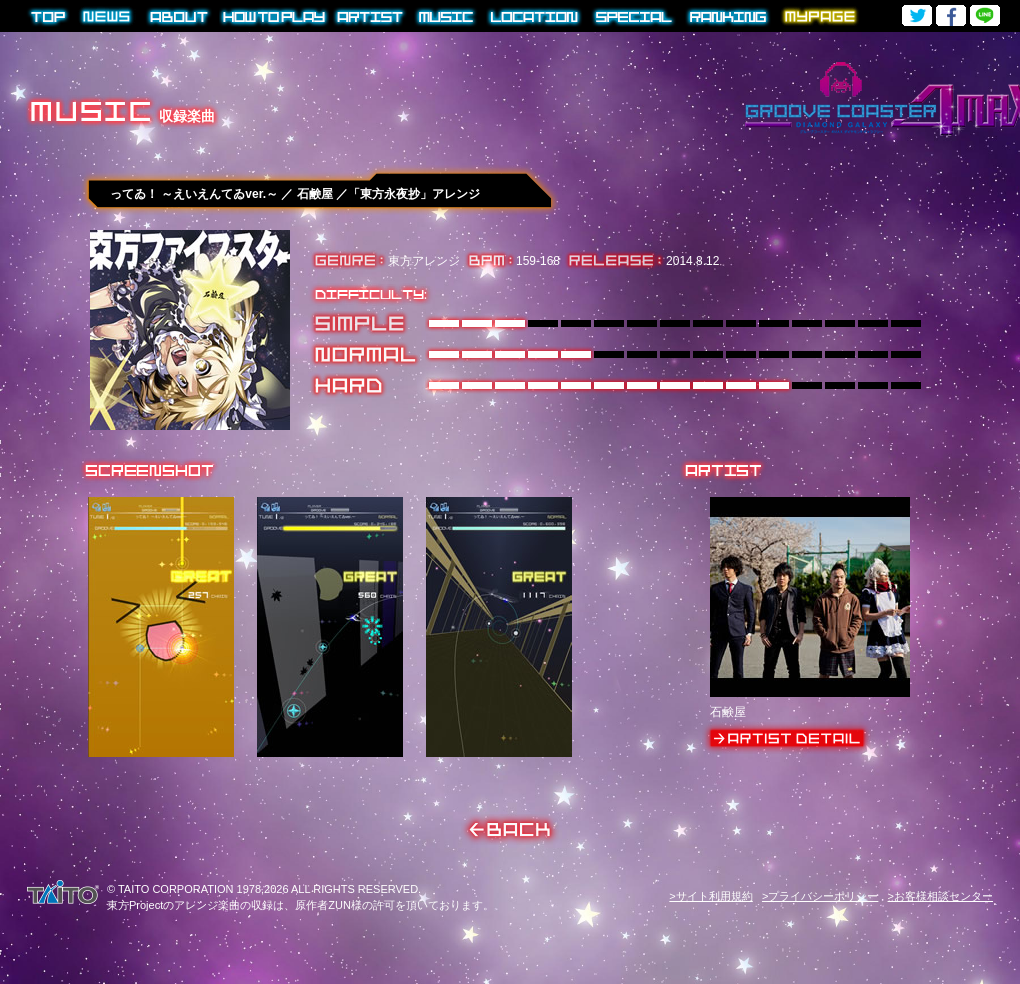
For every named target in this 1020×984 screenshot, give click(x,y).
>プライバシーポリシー (820, 896)
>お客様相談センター (940, 896)
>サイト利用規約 (710, 896)
